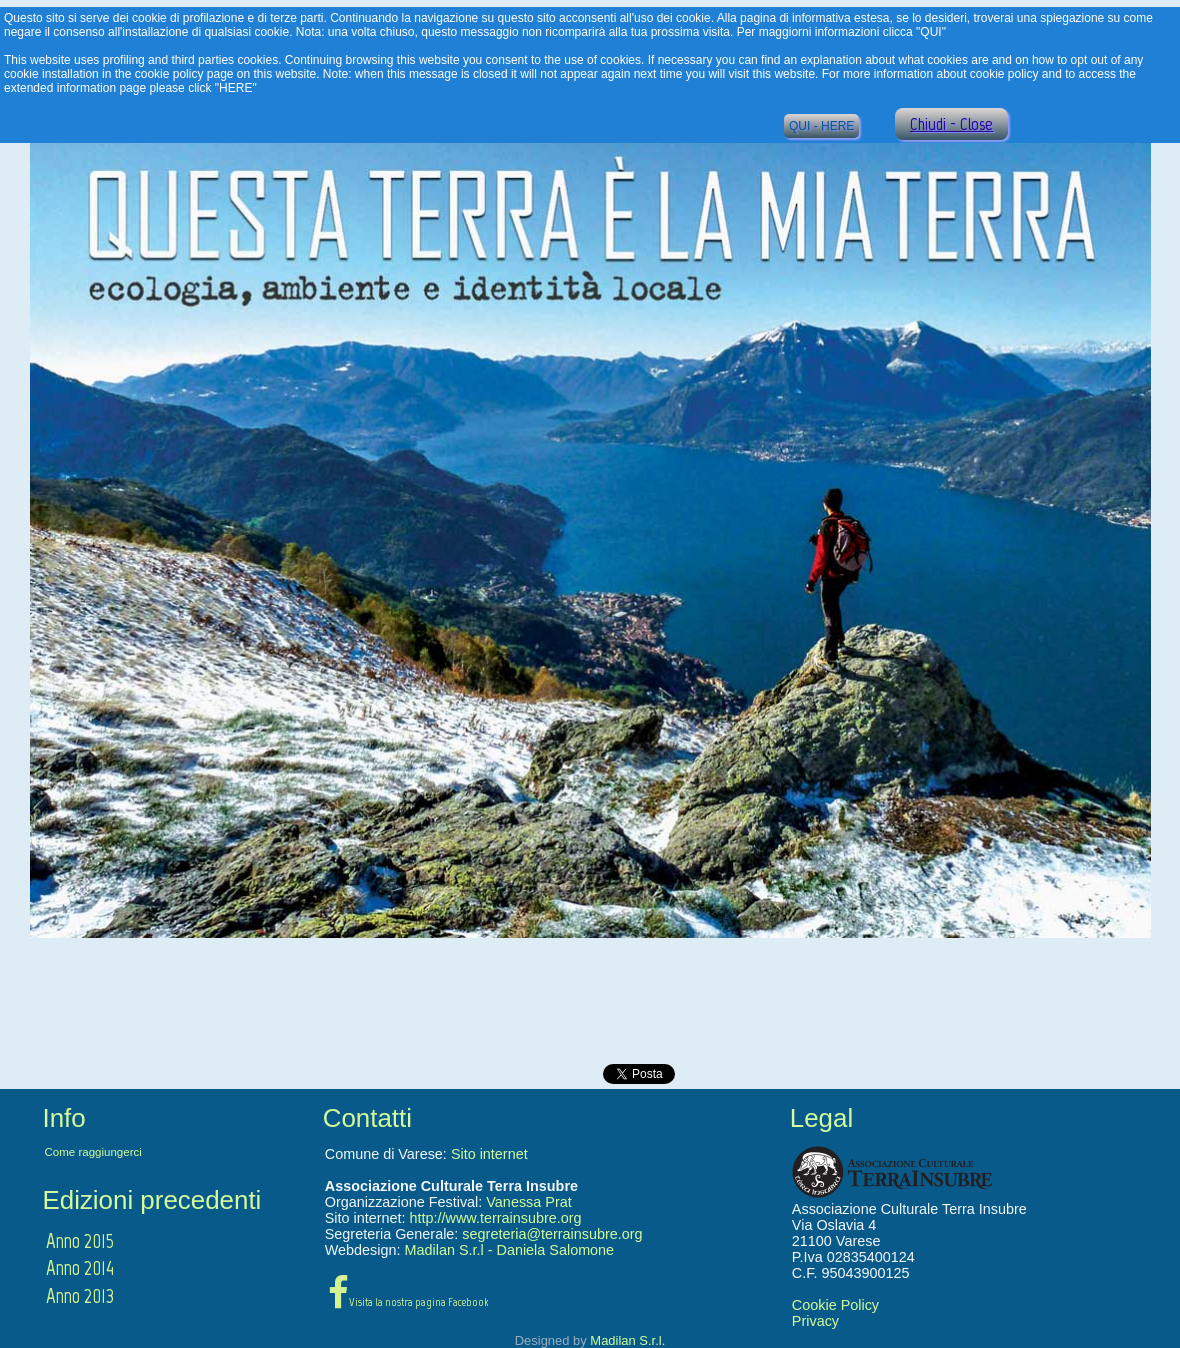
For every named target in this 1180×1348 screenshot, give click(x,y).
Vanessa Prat (528, 1202)
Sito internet (489, 1154)
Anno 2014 (80, 1267)
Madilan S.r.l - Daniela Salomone (509, 1250)
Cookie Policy (835, 1305)
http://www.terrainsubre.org (496, 1218)
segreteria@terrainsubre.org (552, 1234)
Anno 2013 (80, 1295)
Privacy (815, 1321)
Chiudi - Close (951, 124)
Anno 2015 (80, 1240)
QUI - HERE (821, 126)
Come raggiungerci (93, 1152)
